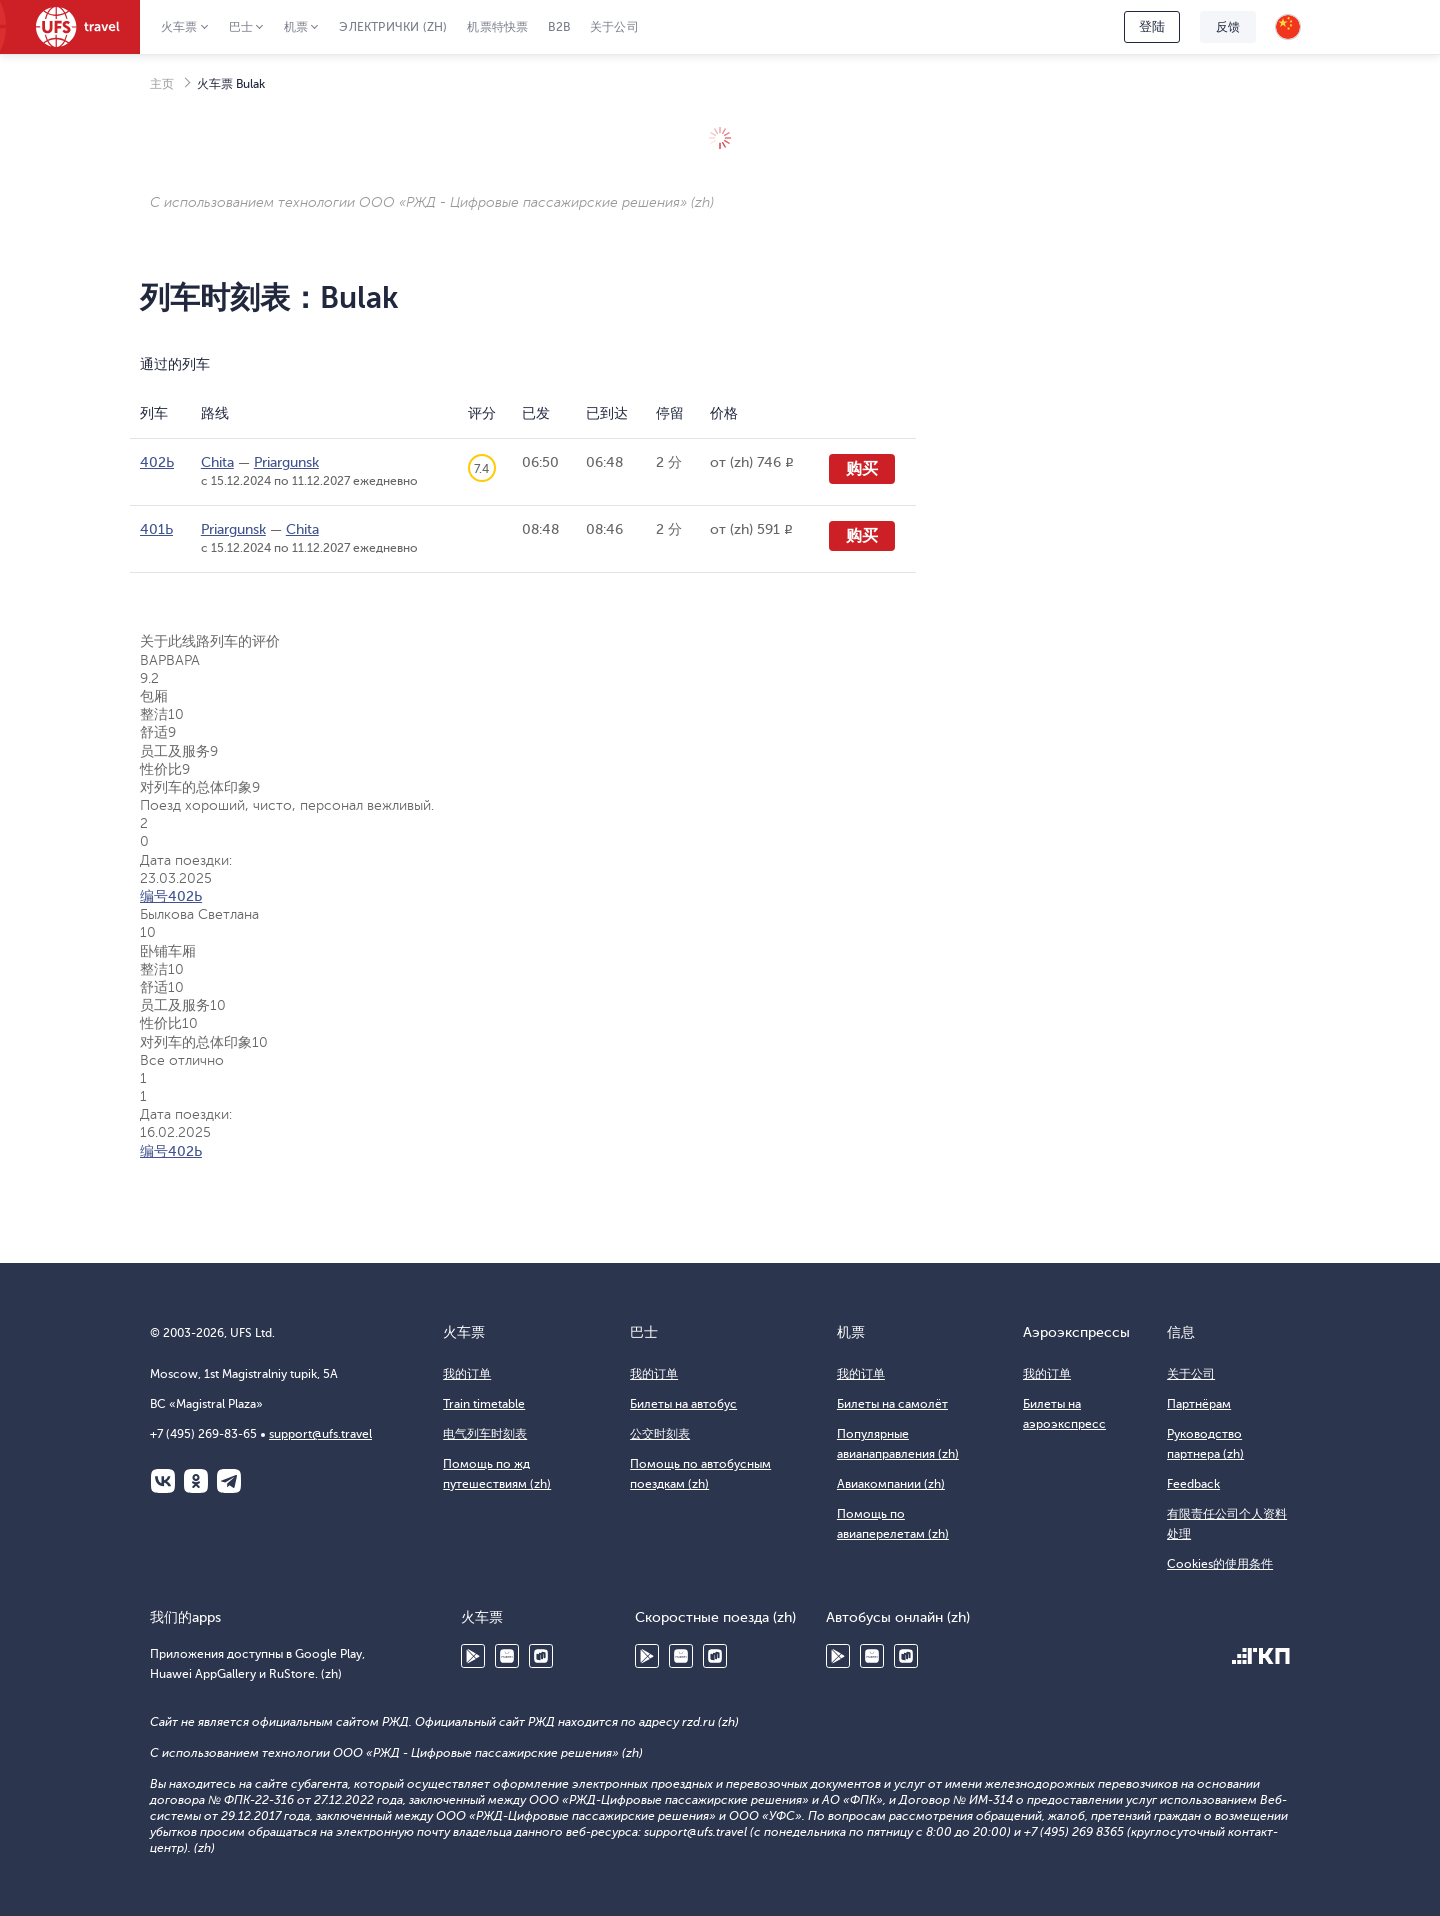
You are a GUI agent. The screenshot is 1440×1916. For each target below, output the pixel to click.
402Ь (157, 462)
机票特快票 (497, 27)
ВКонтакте (163, 1481)
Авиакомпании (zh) (891, 1484)
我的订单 (467, 1374)
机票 (296, 27)
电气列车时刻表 (485, 1434)
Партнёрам (1199, 1404)
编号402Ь (171, 896)
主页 (162, 84)
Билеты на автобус (683, 1404)
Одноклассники (196, 1481)
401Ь (156, 529)
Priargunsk (286, 462)
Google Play (473, 1656)
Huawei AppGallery (507, 1656)
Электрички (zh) (393, 27)
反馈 (1228, 27)
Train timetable (484, 1404)
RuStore (541, 1656)
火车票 (179, 27)
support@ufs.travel (320, 1434)
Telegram (229, 1481)
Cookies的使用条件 (1220, 1564)
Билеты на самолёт (892, 1404)
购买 (862, 469)
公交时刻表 (660, 1434)
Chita (217, 462)
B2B (559, 27)
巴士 (241, 27)
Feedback (1193, 1484)
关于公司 (614, 27)
